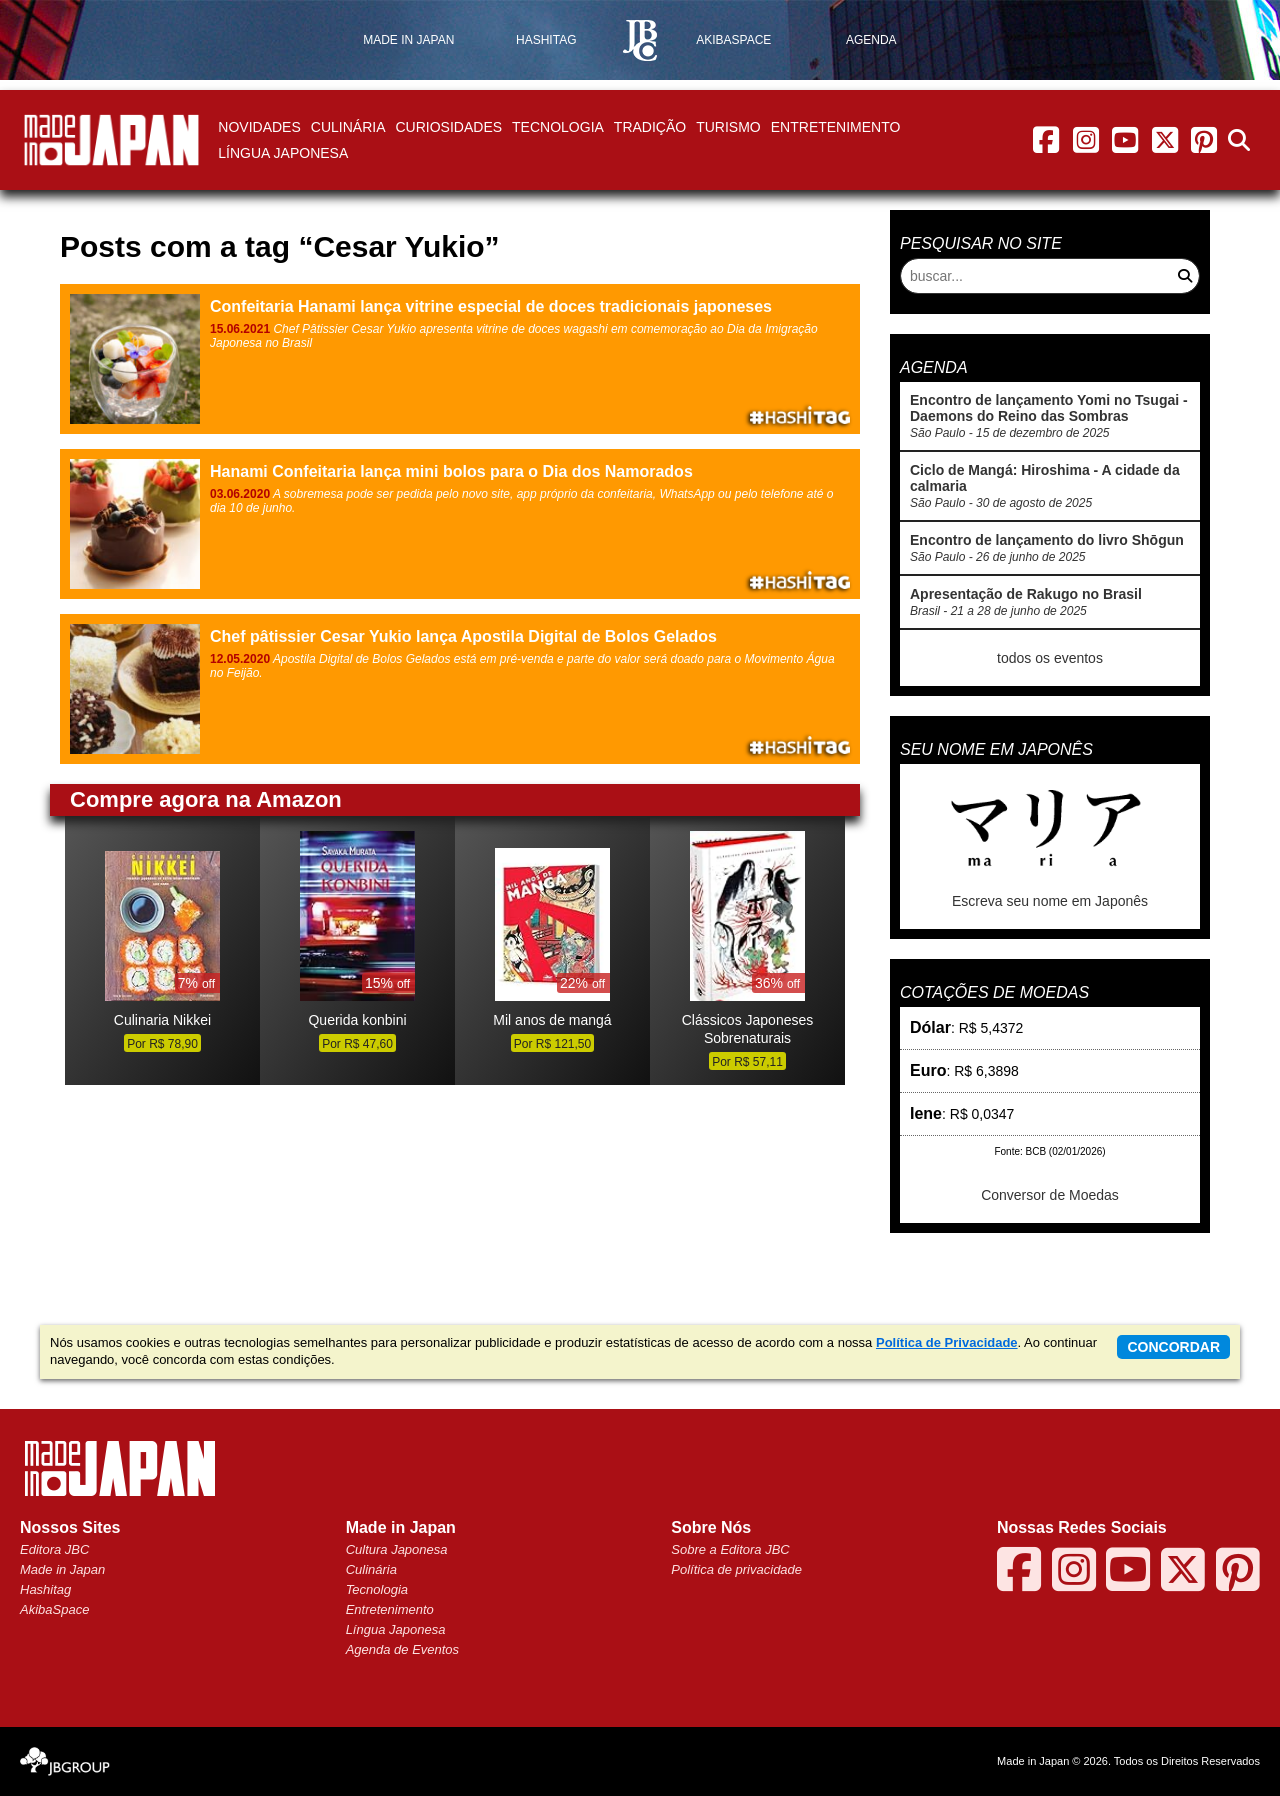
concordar (1173, 1347)
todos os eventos (1050, 658)
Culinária (348, 127)
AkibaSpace (54, 1609)
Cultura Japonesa (397, 1549)
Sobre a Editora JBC (730, 1549)
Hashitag (45, 1589)
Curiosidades (448, 127)
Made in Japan (62, 1569)
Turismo (728, 127)
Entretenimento (836, 127)
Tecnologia (558, 127)
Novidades (259, 127)
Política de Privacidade (947, 1342)
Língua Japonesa (283, 153)
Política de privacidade (736, 1569)
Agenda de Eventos (402, 1649)
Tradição (650, 127)
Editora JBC (54, 1549)
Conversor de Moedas (1050, 1195)
